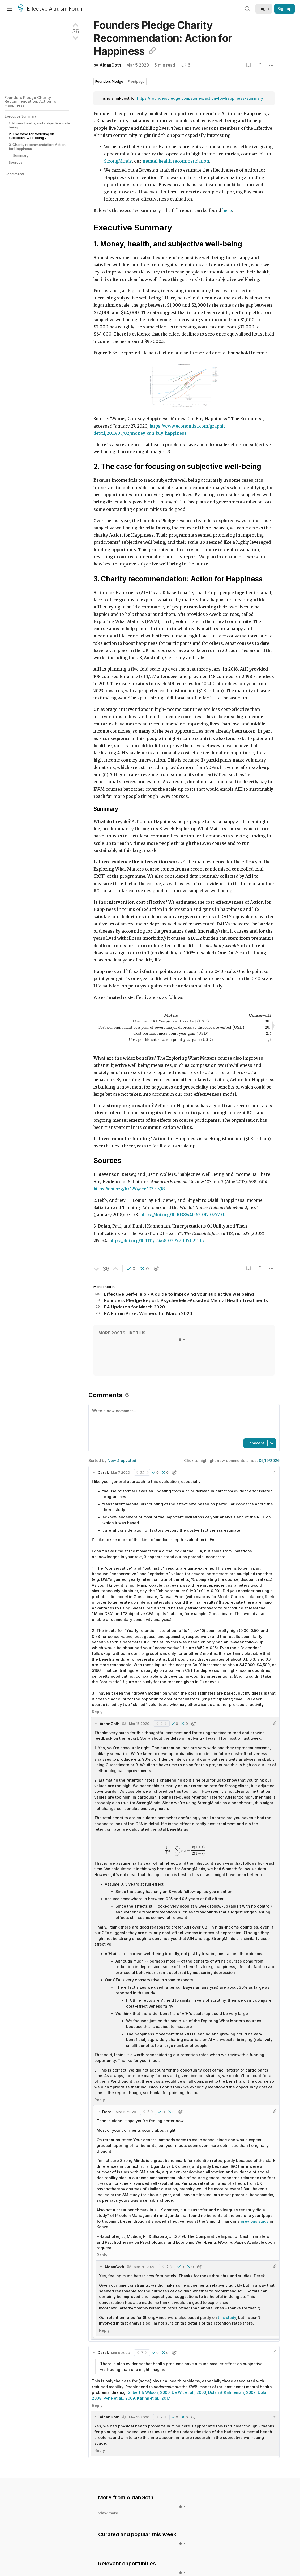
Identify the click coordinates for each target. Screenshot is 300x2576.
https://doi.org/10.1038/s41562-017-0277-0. (182, 1198)
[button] (131, 1252)
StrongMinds (118, 161)
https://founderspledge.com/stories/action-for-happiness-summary (200, 98)
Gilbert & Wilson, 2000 (149, 2352)
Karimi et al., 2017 (153, 2357)
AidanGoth (110, 65)
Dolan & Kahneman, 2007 (232, 2352)
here (227, 210)
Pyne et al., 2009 (119, 2357)
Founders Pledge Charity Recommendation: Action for (162, 38)
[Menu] (9, 8)
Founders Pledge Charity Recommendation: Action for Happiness (31, 101)
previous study (255, 2181)
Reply (97, 1671)
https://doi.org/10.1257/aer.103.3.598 (129, 1172)
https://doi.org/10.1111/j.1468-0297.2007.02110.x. (157, 1224)
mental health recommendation (176, 161)
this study (227, 2277)
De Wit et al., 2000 (189, 2352)
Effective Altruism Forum (51, 9)
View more (108, 2472)
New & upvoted (122, 1420)
